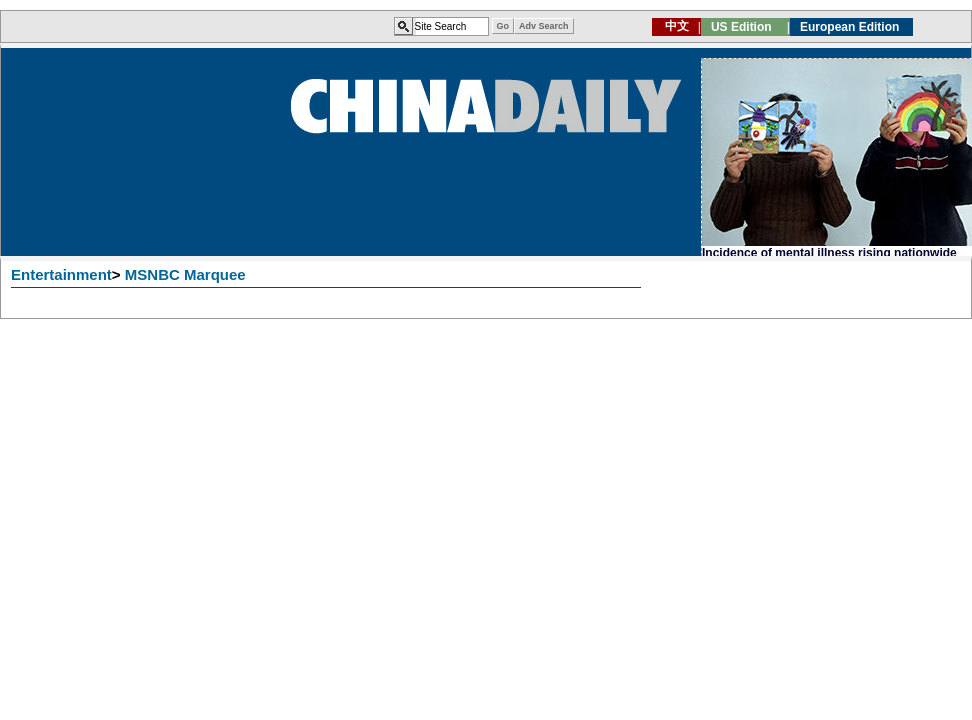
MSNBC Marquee (185, 274)
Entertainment (61, 274)
